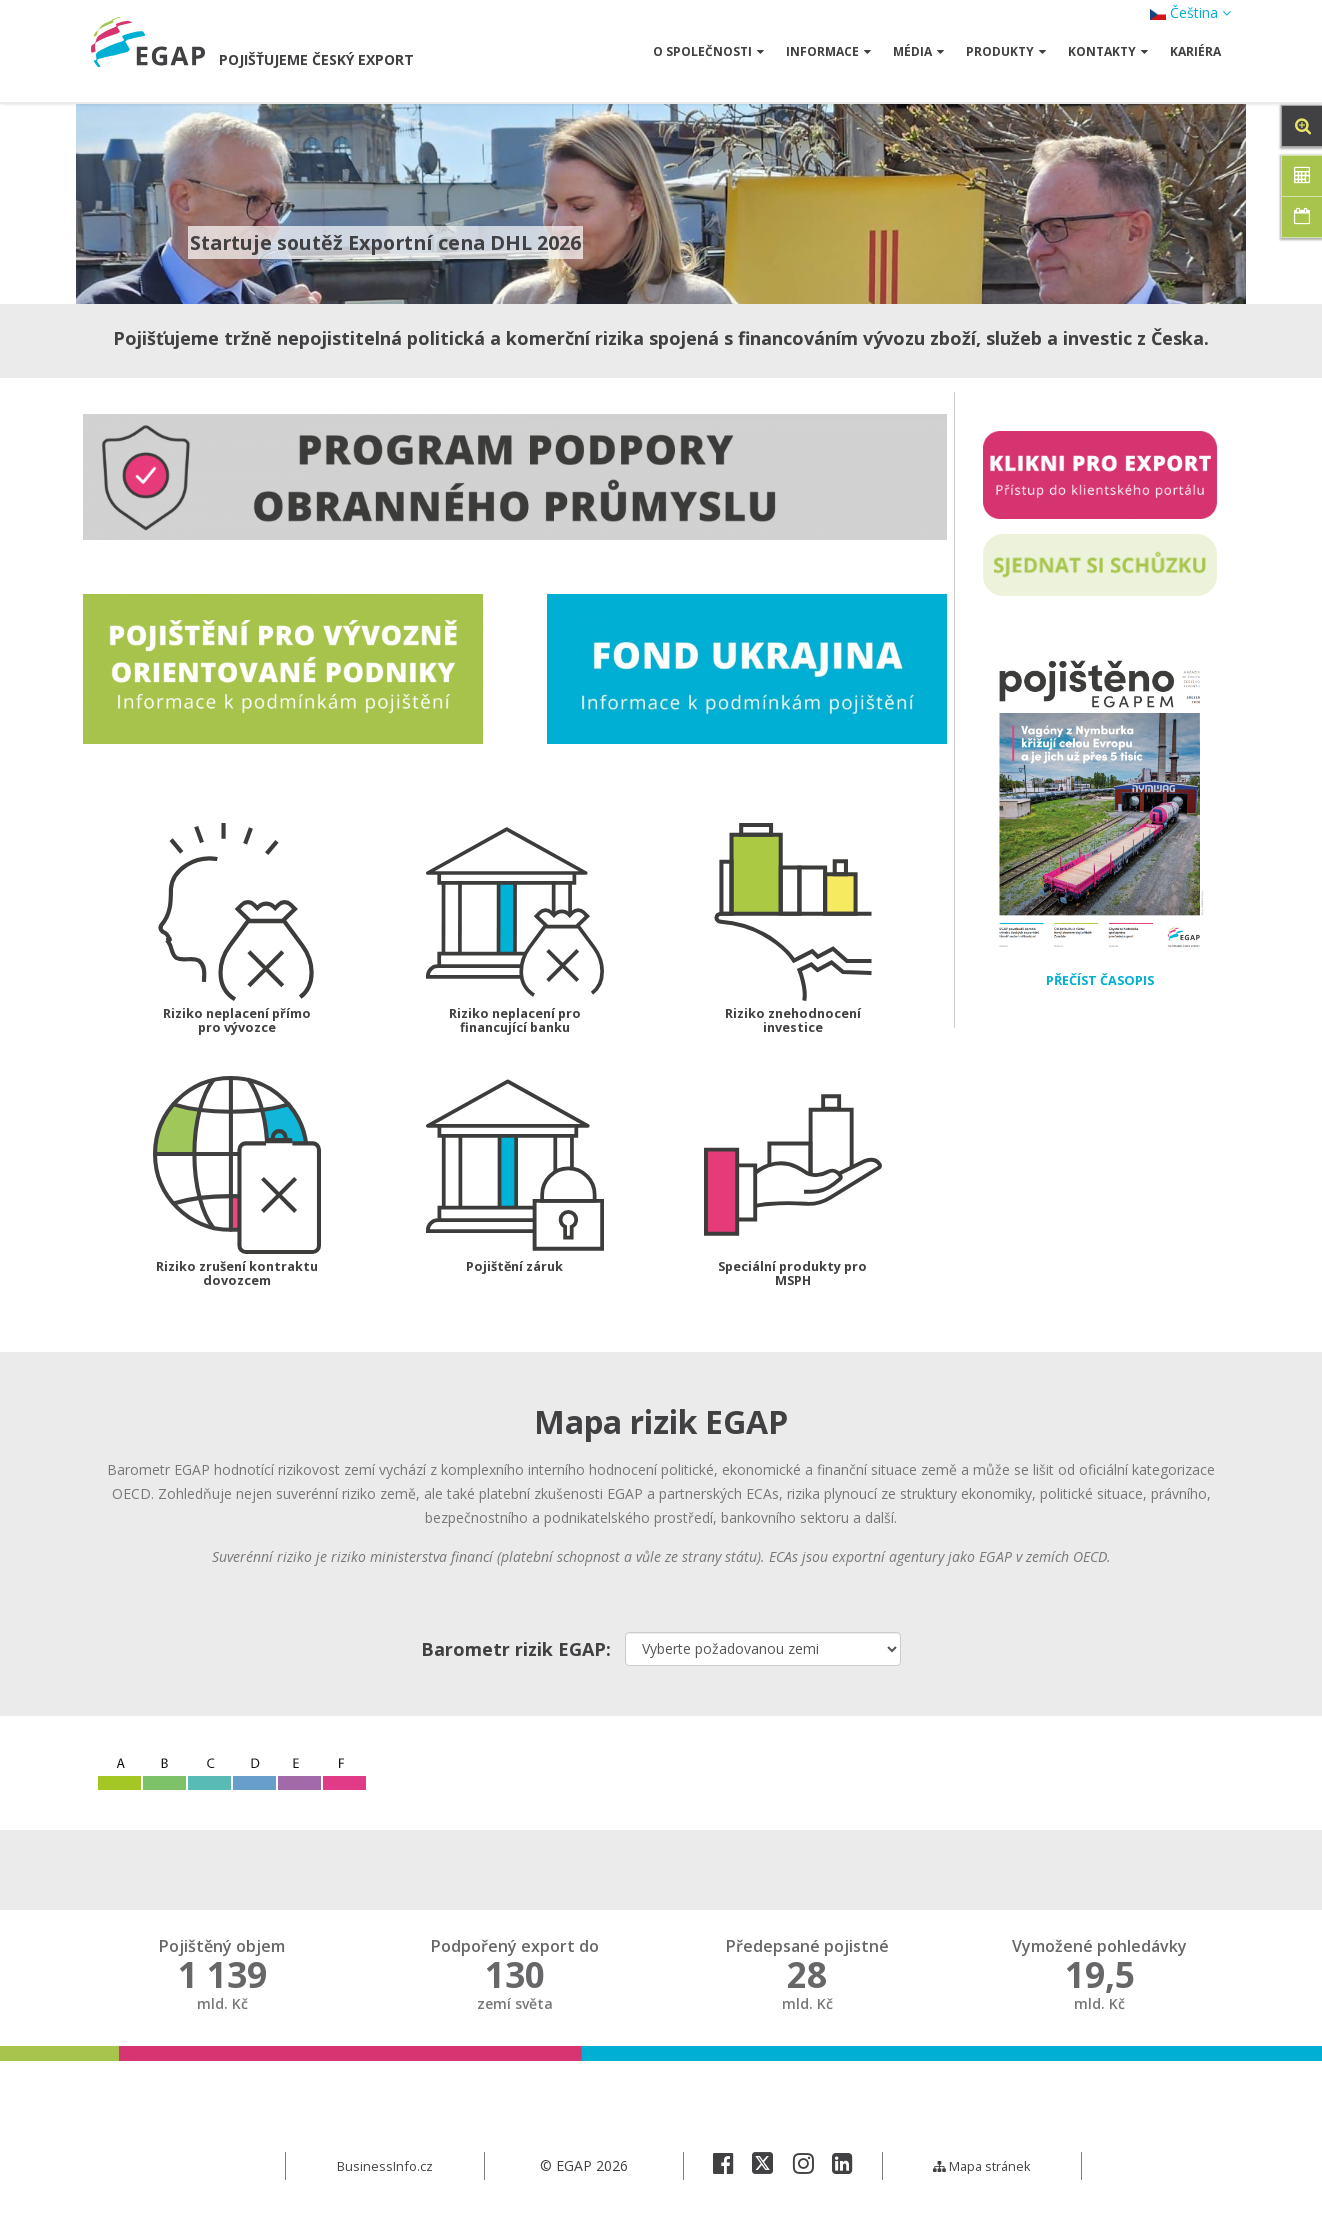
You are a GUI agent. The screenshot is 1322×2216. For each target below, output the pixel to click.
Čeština (1190, 12)
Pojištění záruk (515, 1270)
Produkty (1006, 51)
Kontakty (1108, 51)
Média (918, 51)
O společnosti (708, 51)
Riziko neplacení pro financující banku (514, 1022)
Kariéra (1195, 51)
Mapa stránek (982, 2170)
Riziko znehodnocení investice (793, 1022)
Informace (828, 51)
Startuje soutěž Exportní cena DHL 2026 (401, 242)
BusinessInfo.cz (385, 2170)
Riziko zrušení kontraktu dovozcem (237, 1278)
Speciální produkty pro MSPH (793, 1278)
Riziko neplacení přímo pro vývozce (236, 1022)
